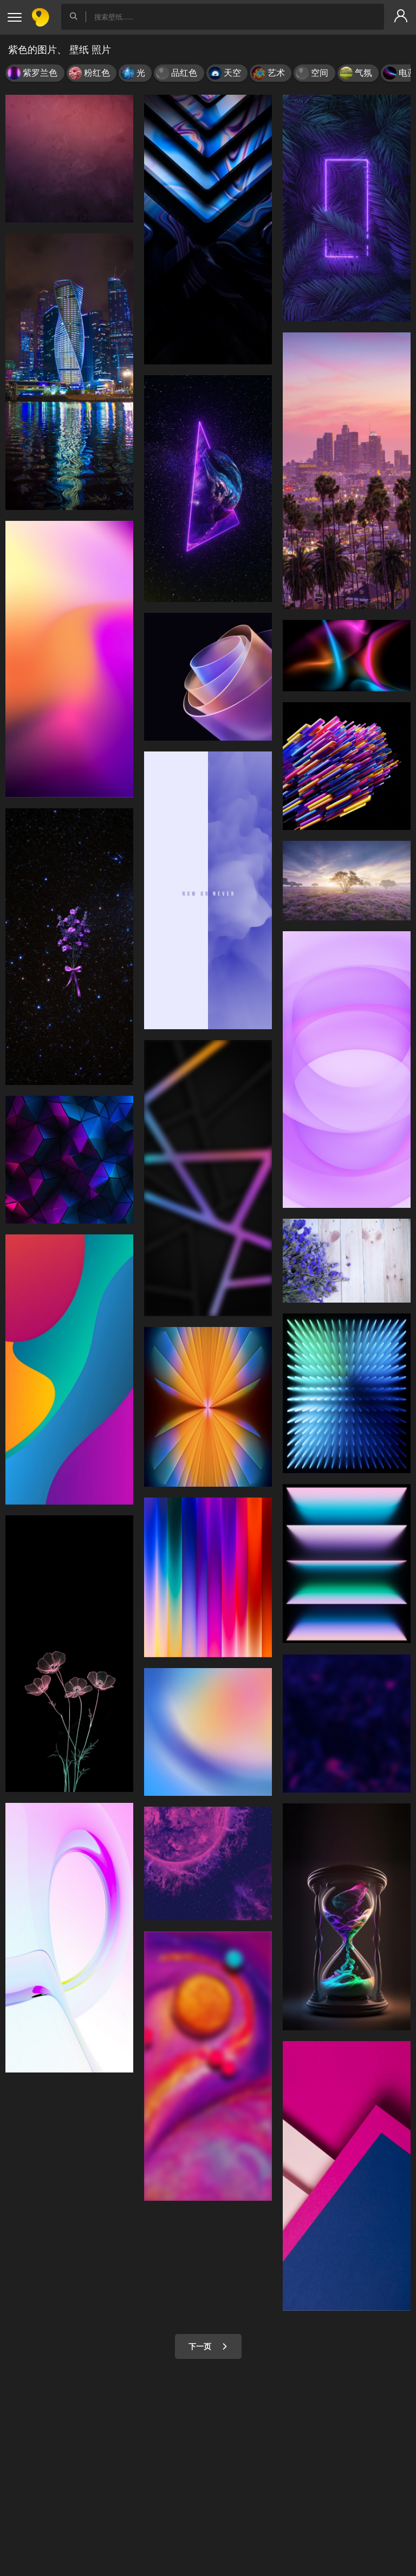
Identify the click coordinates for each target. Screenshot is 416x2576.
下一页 (208, 2346)
